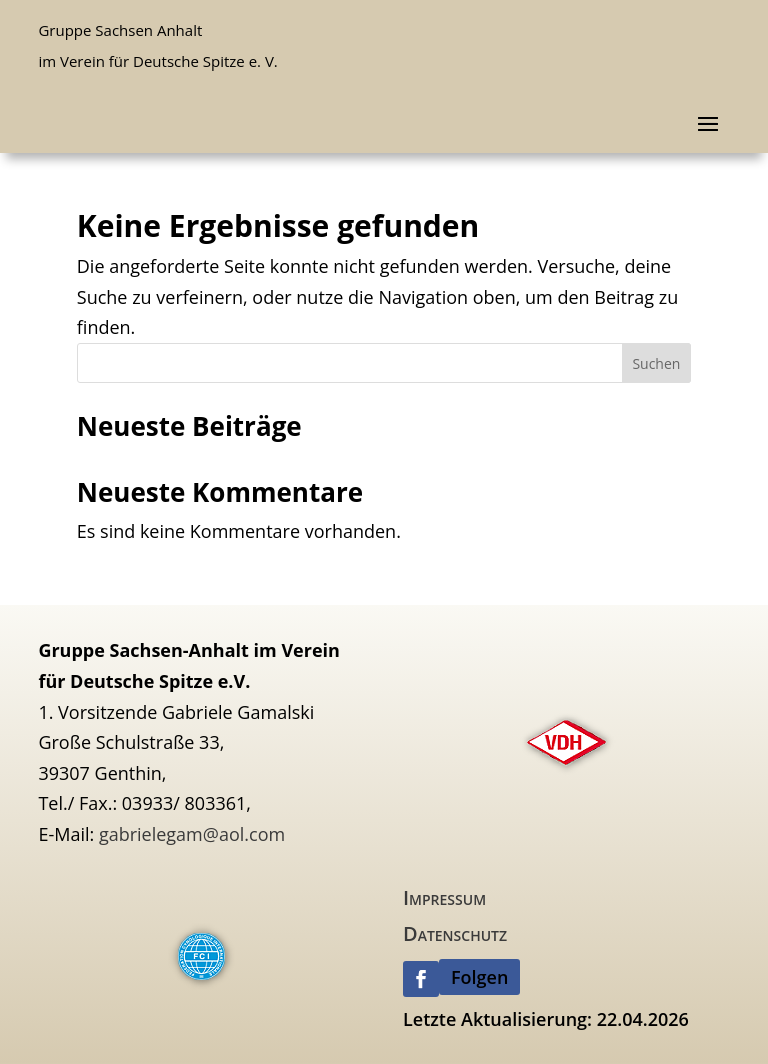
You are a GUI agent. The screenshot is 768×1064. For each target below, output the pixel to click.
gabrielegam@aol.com (192, 834)
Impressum (444, 897)
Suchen (656, 363)
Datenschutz (455, 933)
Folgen (479, 977)
